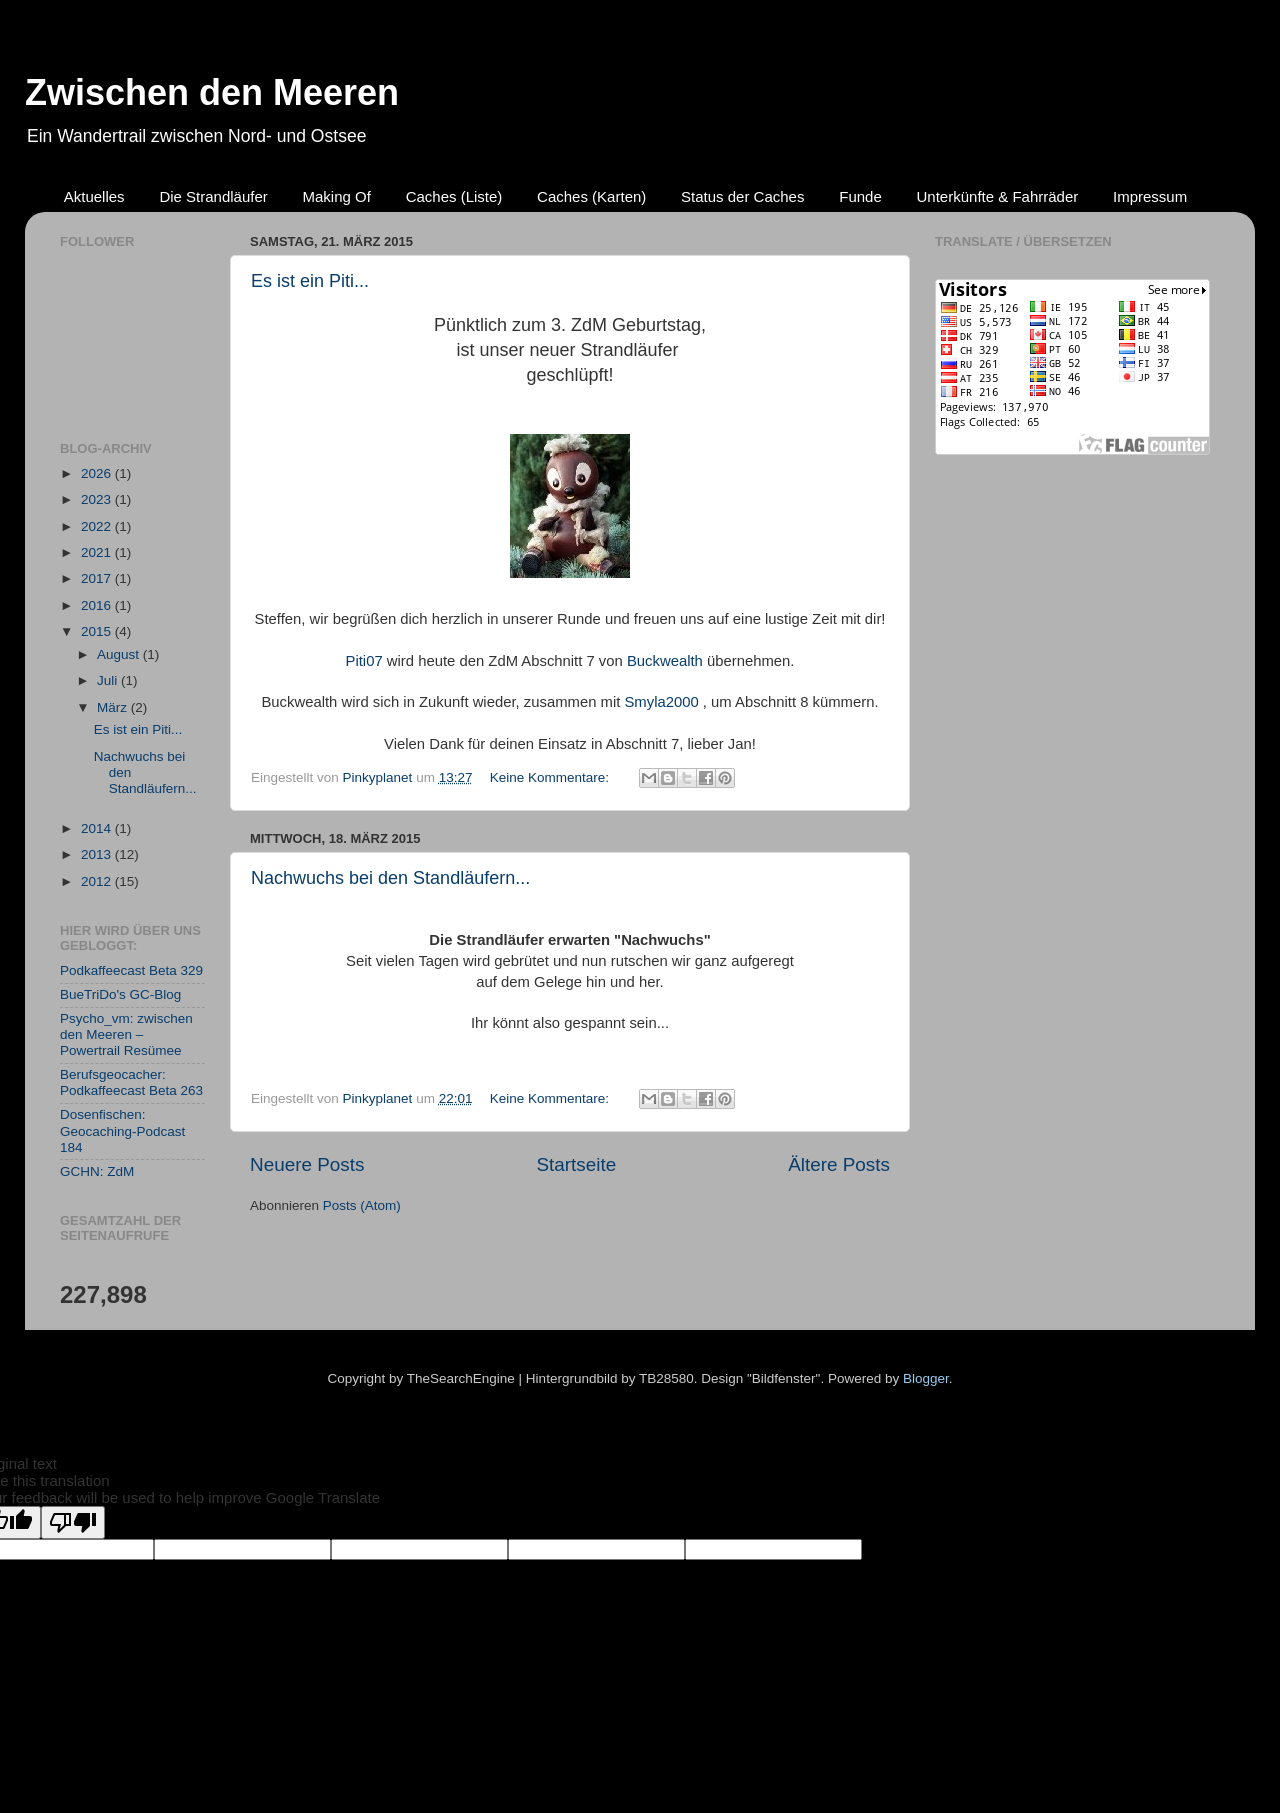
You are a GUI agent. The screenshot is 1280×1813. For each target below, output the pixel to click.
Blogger (926, 1378)
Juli (109, 680)
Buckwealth (665, 661)
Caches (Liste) (454, 196)
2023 (98, 499)
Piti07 (364, 661)
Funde (860, 196)
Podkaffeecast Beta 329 (131, 970)
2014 (98, 828)
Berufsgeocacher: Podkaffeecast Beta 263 (131, 1082)
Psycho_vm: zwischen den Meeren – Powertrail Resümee (126, 1034)
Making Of (337, 196)
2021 (98, 552)
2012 (98, 881)
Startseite (576, 1164)
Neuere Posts (307, 1164)
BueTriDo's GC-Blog (120, 994)
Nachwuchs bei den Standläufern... (390, 878)
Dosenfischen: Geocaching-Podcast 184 (122, 1130)
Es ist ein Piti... (310, 281)
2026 (98, 473)
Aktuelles (94, 196)
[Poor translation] (73, 1522)
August (120, 654)
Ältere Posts (839, 1164)
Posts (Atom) (362, 1205)
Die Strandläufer (213, 196)
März (114, 707)
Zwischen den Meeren (212, 92)
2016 (98, 605)
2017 (98, 578)
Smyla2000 (661, 702)
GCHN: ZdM (97, 1171)
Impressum (1150, 196)
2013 (98, 854)
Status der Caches (742, 196)
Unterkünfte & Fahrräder (998, 196)
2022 (98, 526)
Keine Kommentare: (551, 777)
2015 (98, 631)
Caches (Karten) (591, 196)
